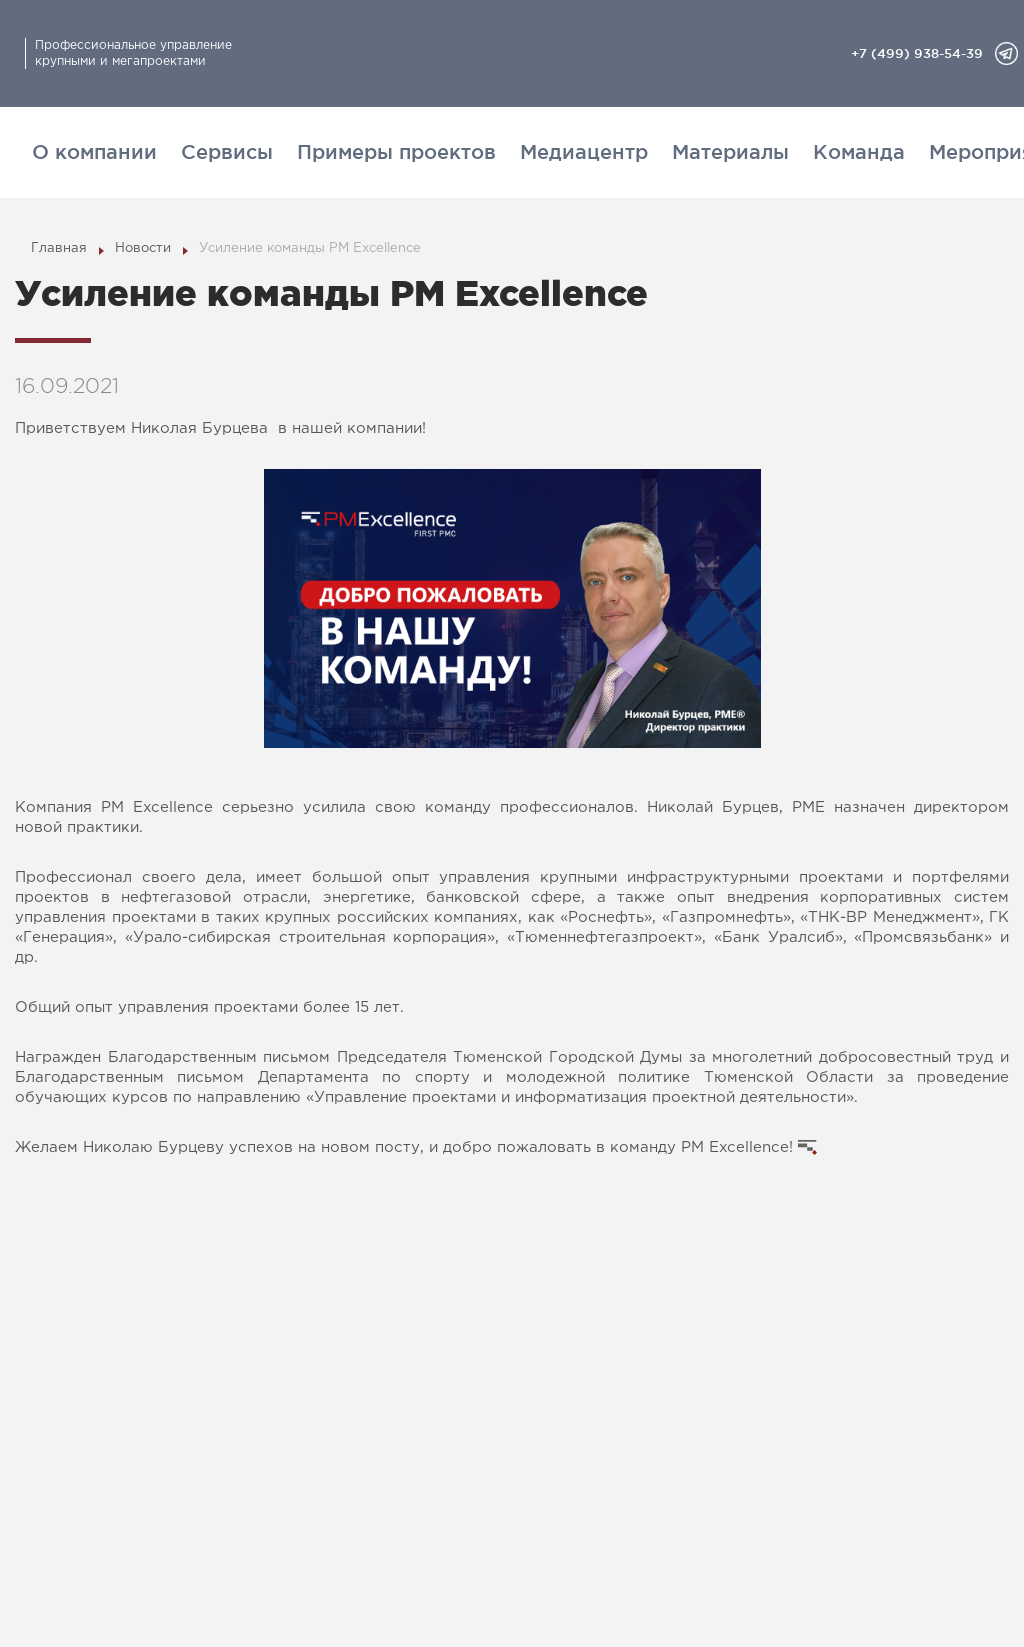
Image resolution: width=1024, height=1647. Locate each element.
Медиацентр (584, 152)
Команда (859, 152)
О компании (94, 152)
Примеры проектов (396, 152)
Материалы (730, 152)
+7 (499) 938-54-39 (917, 53)
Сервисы (227, 152)
